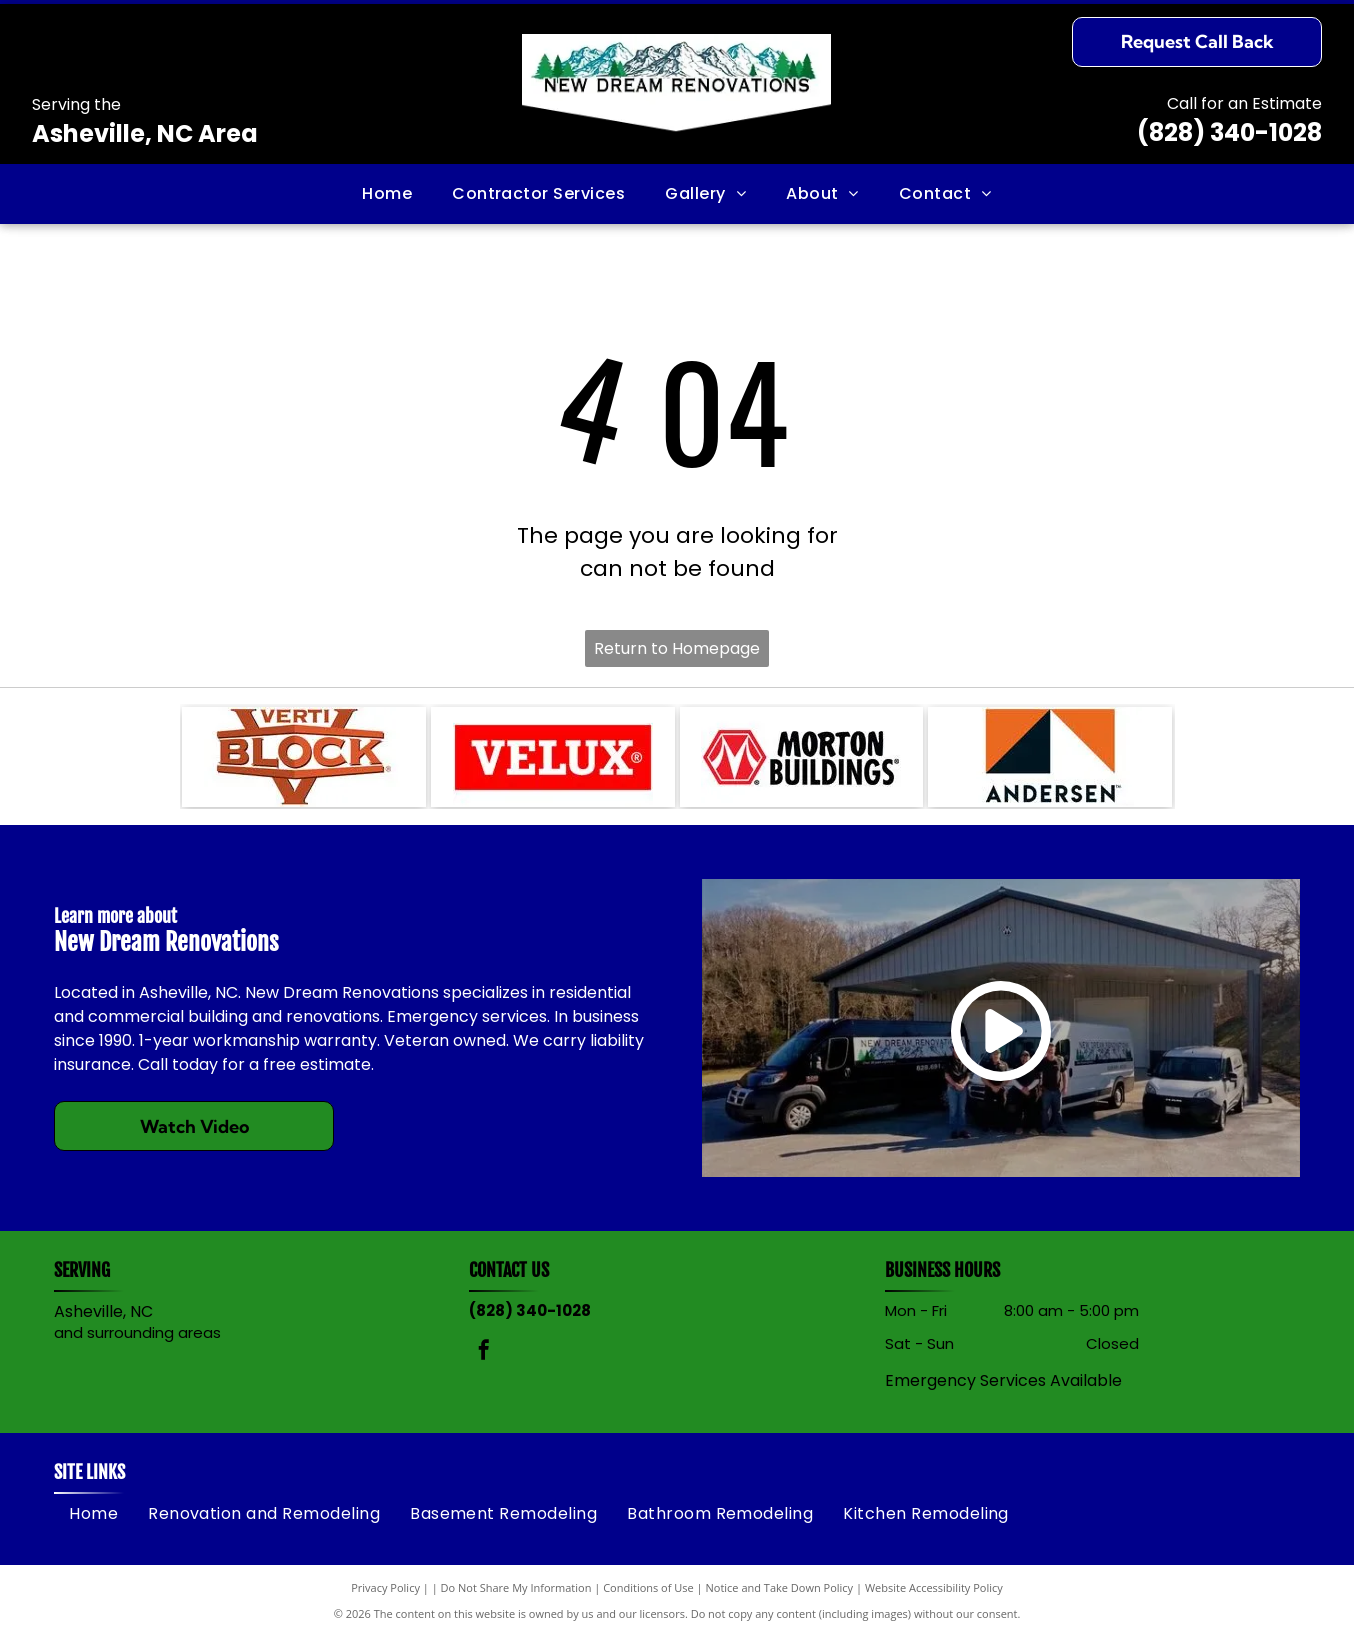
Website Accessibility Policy (934, 1587)
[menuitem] (387, 194)
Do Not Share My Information (516, 1587)
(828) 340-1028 (1229, 132)
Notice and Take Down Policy (780, 1587)
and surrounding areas (137, 1332)
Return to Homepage (677, 648)
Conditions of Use (648, 1587)
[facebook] (484, 1352)
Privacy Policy (385, 1587)
